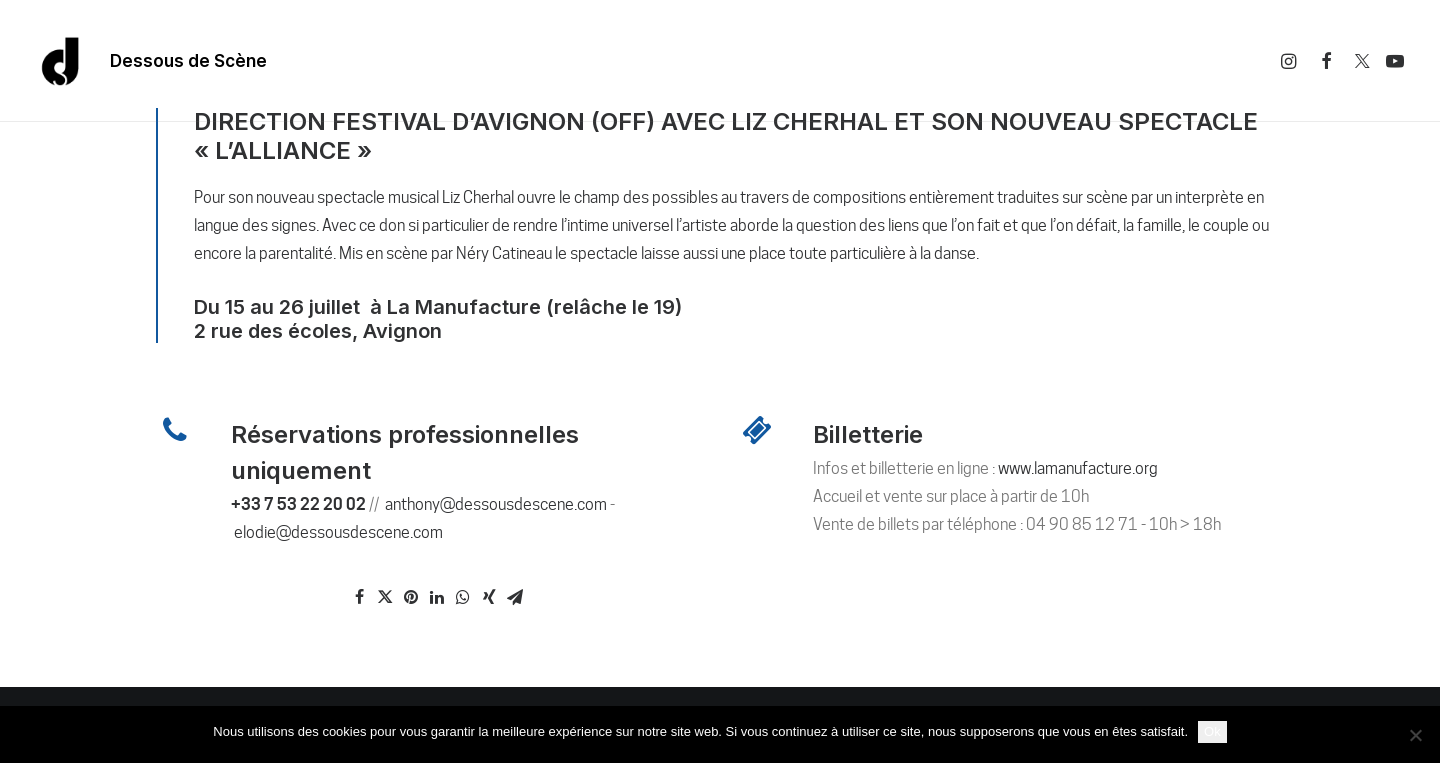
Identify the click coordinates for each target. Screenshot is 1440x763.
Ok (1212, 731)
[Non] (1415, 735)
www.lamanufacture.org (1078, 468)
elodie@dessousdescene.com (338, 532)
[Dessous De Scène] (61, 61)
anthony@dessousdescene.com (496, 504)
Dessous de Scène (188, 61)
